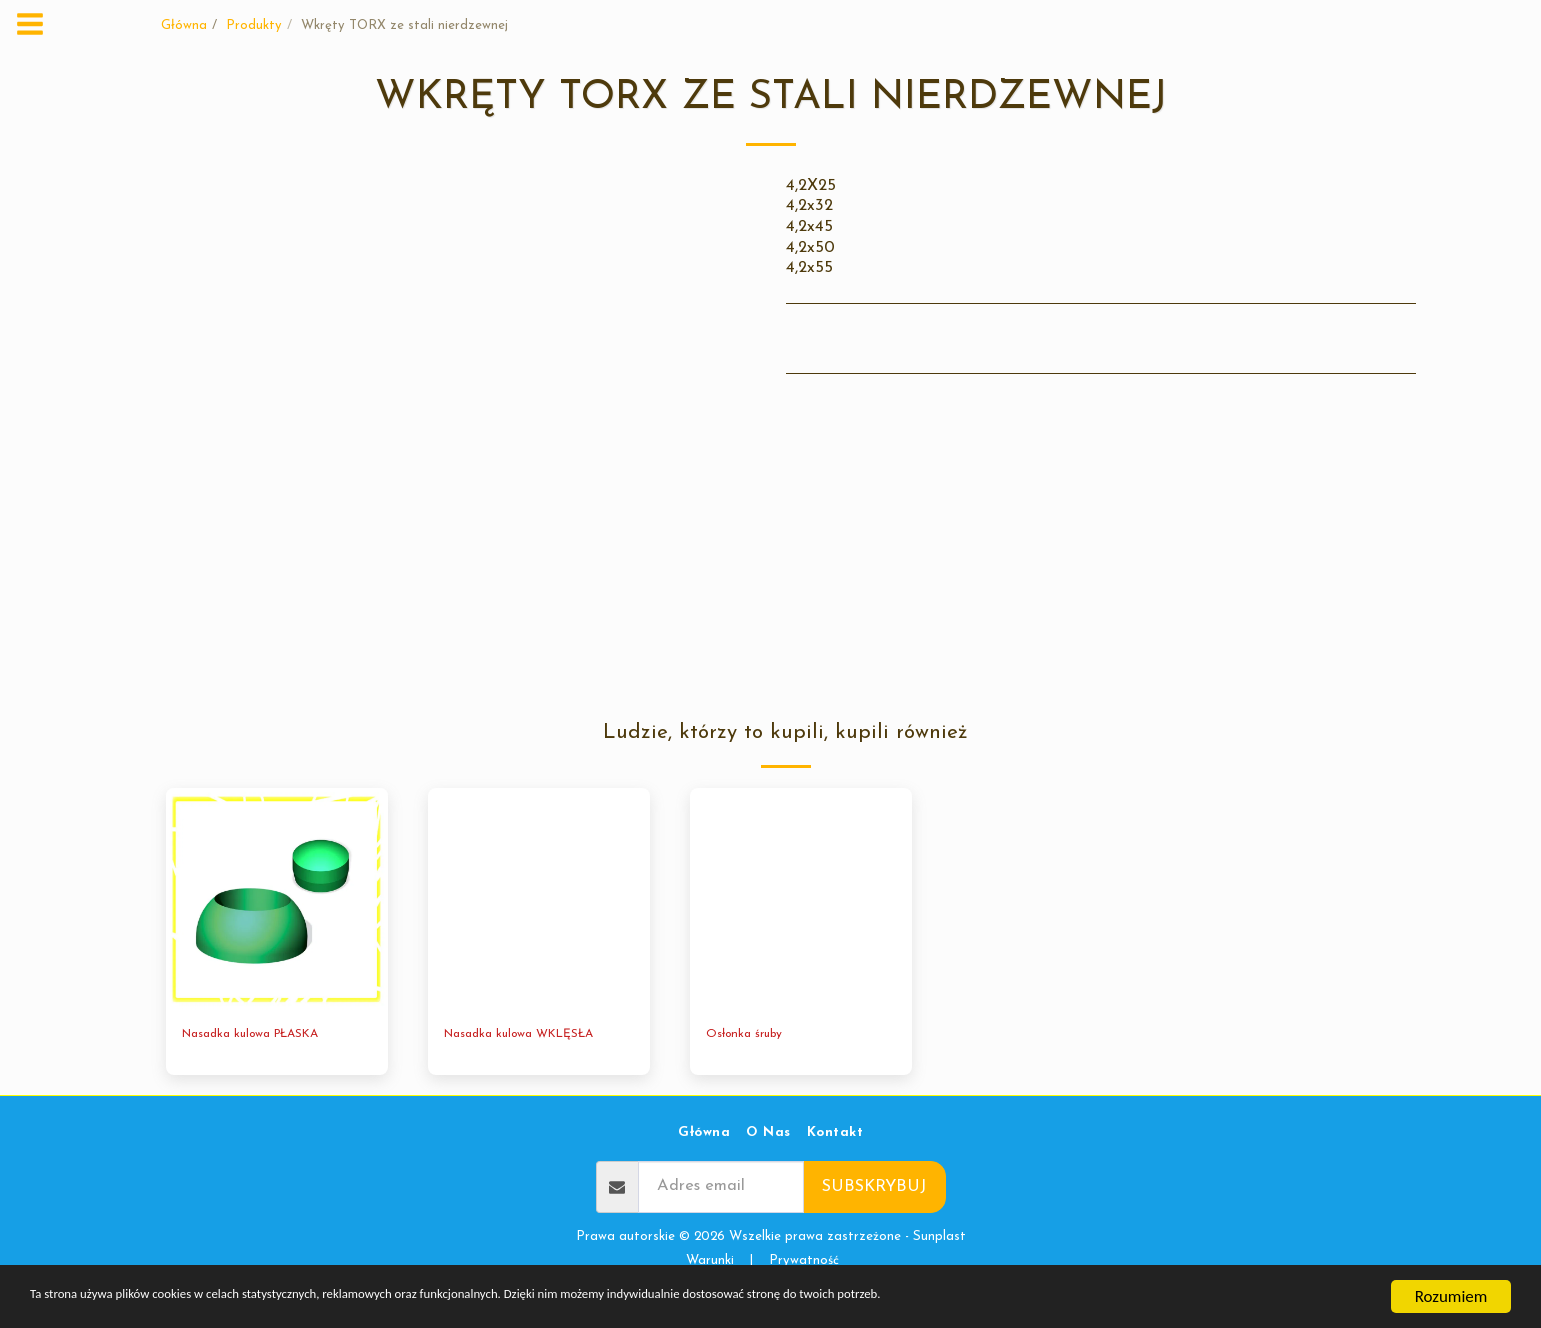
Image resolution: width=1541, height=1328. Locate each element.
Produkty (254, 25)
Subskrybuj (874, 1189)
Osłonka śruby (749, 1035)
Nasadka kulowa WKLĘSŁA (528, 1035)
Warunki (710, 1262)
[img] (277, 899)
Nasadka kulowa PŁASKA (260, 1035)
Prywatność (804, 1262)
